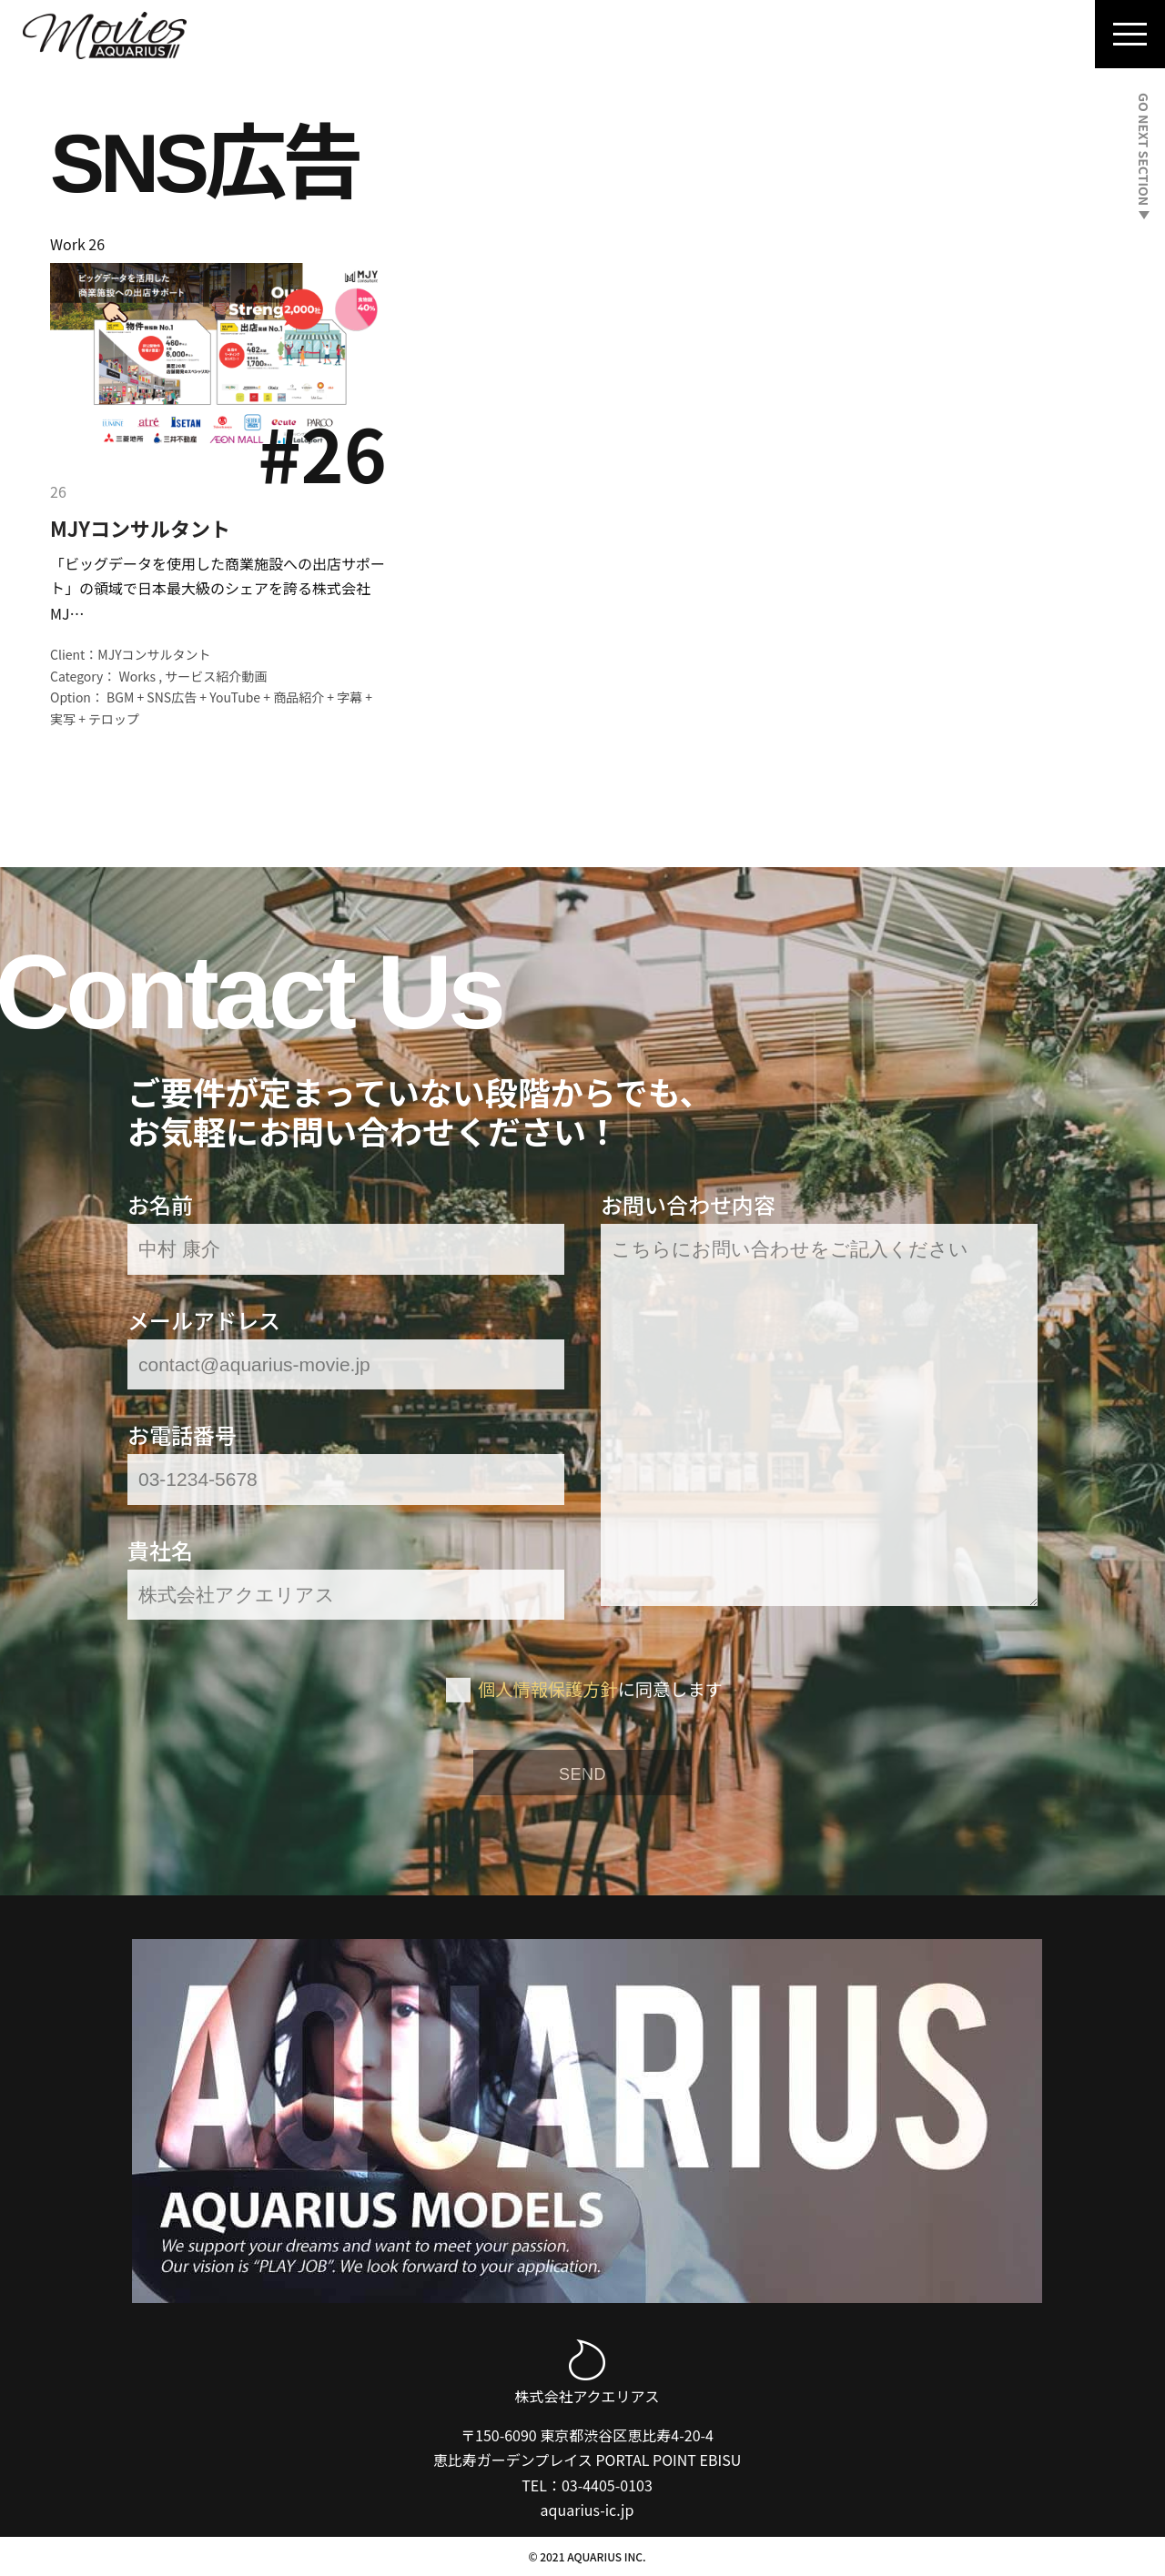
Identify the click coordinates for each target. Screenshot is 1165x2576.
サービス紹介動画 (216, 676)
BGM (120, 697)
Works (138, 676)
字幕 (349, 697)
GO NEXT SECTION (1144, 156)
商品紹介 (298, 697)
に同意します (600, 1689)
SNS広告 (172, 697)
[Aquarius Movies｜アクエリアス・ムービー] (105, 35)
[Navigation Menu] (1130, 34)
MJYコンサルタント (140, 527)
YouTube (234, 697)
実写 (63, 719)
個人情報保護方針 (548, 1689)
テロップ (113, 719)
